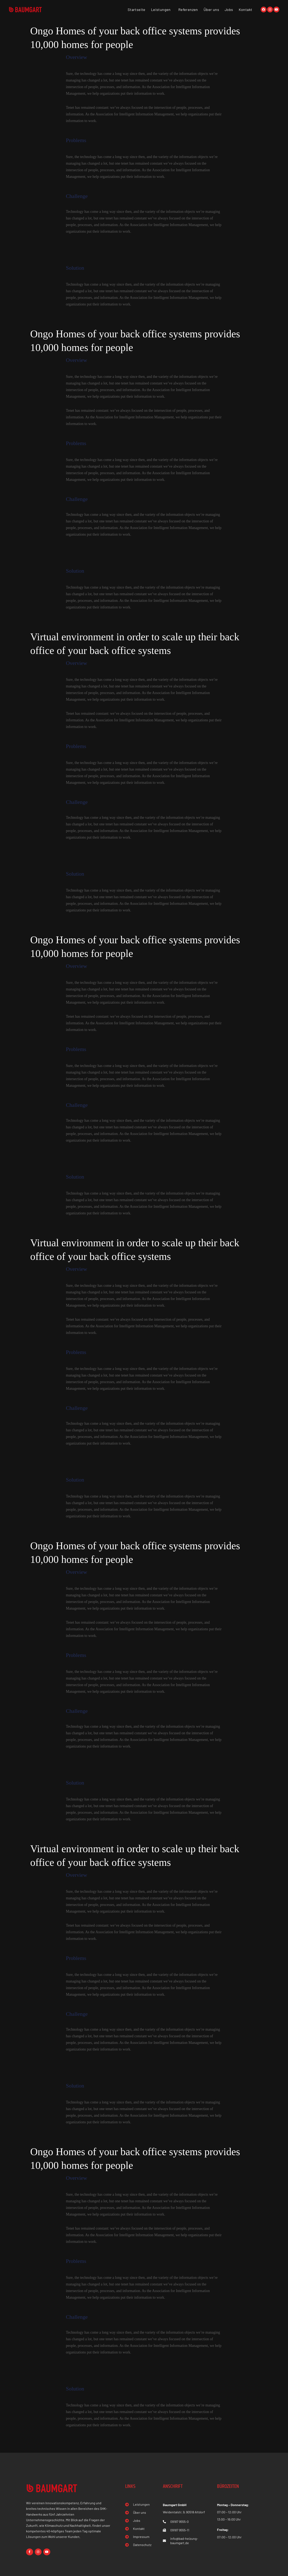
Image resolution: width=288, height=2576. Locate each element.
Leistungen (161, 9)
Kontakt (245, 9)
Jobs (229, 9)
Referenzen (188, 9)
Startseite (136, 9)
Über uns (211, 9)
